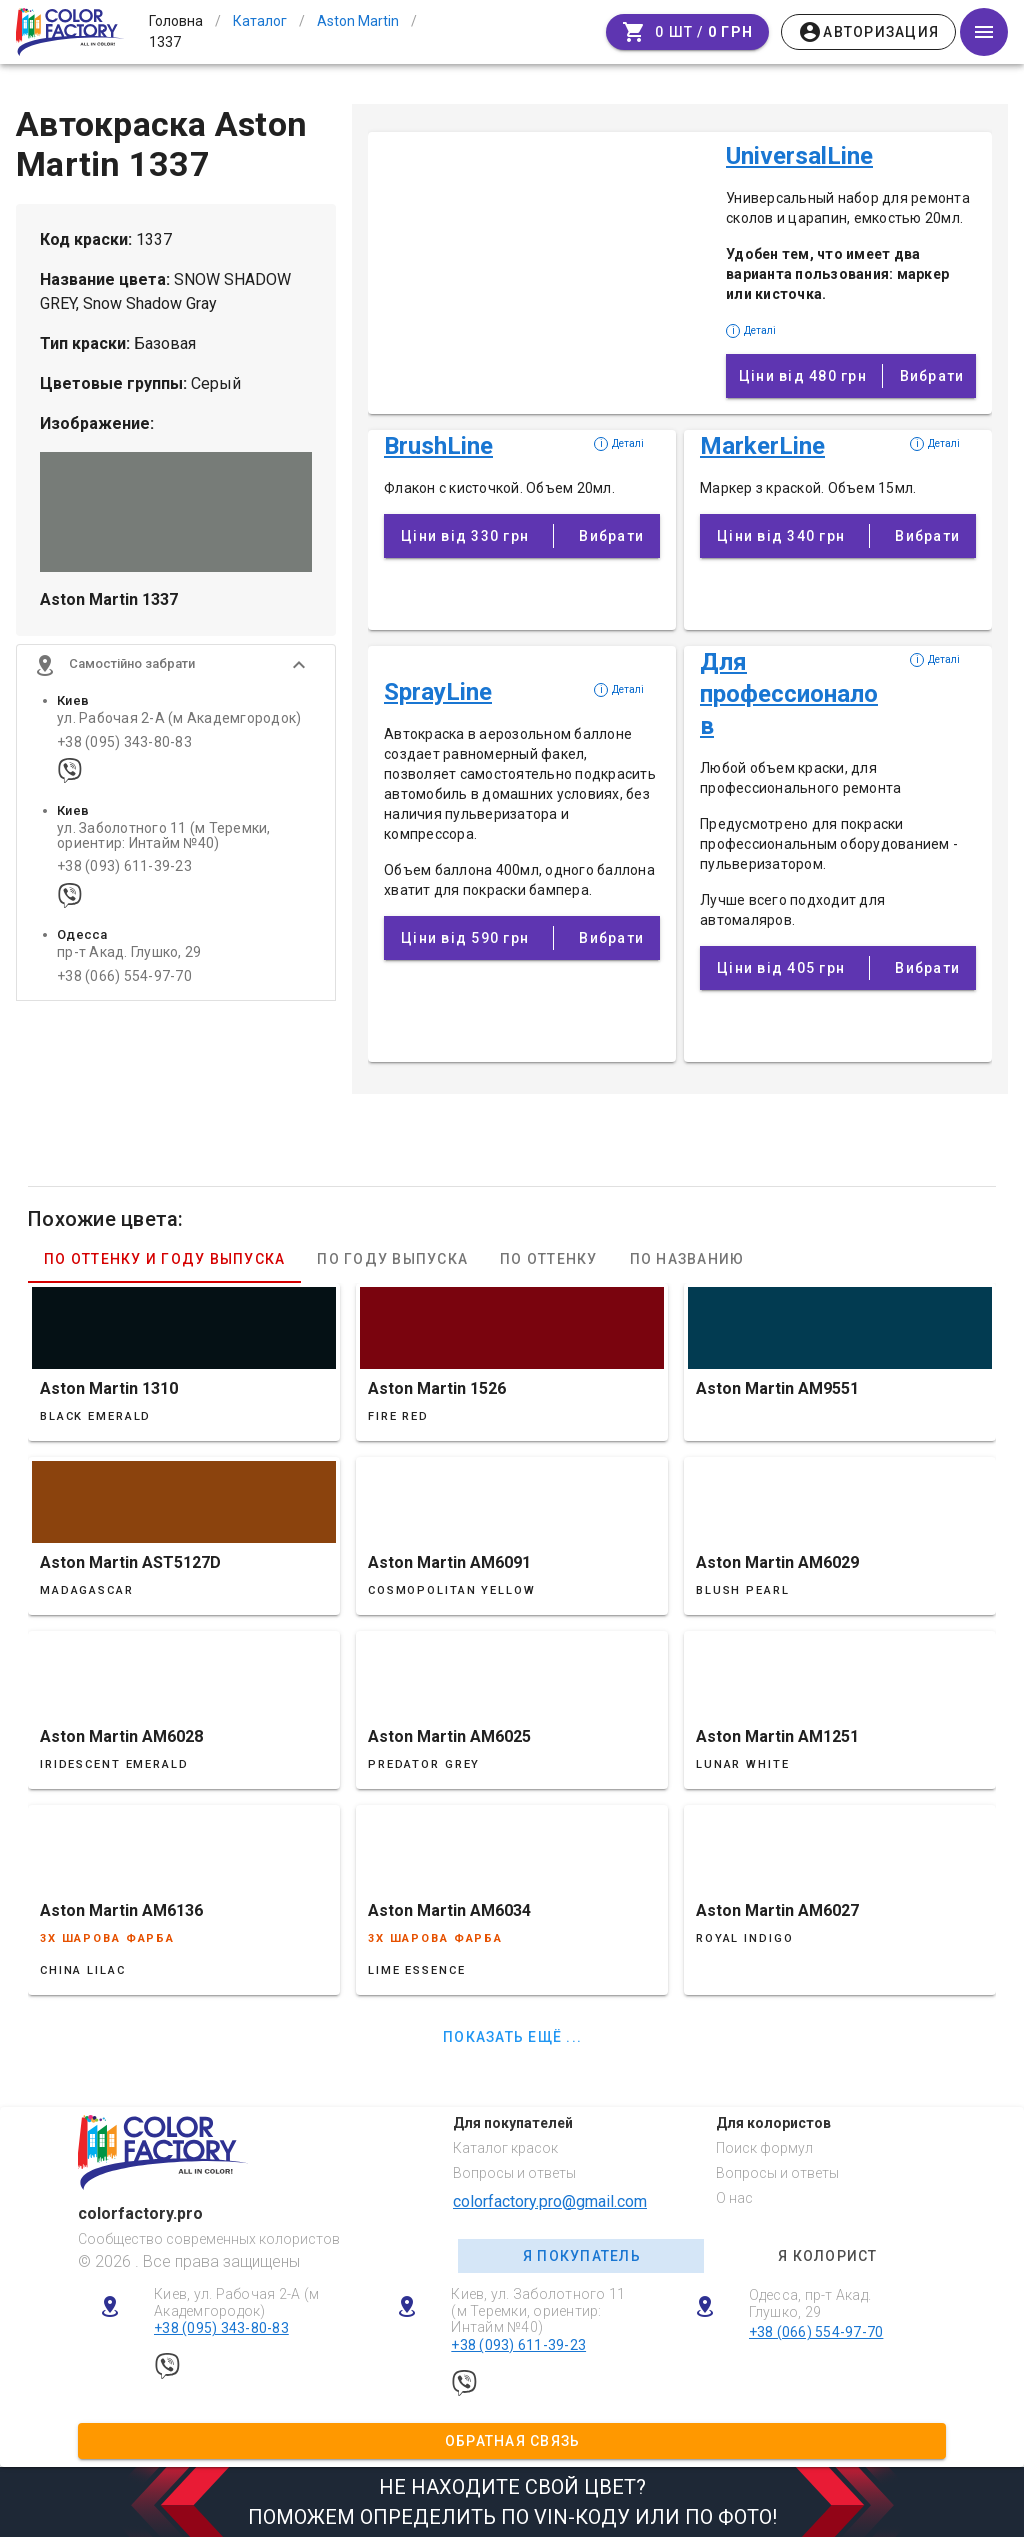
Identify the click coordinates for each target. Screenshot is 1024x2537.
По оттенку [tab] (549, 1259)
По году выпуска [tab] (392, 1259)
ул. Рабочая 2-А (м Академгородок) (179, 722)
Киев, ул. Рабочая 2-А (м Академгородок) (236, 2302)
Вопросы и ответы (514, 2173)
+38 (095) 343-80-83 (124, 745)
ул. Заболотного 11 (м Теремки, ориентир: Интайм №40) (164, 839)
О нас (734, 2198)
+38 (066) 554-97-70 (124, 979)
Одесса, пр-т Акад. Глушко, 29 (810, 2303)
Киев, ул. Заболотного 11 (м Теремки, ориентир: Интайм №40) (538, 2311)
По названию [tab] (687, 1259)
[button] (176, 669)
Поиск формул (764, 2148)
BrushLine (438, 446)
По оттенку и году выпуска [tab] (164, 1259)
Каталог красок (505, 2148)
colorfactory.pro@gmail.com (550, 2201)
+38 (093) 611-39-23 (124, 870)
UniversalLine (799, 156)
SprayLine (438, 692)
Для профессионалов (789, 694)
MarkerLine (762, 446)
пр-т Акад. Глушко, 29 (129, 956)
